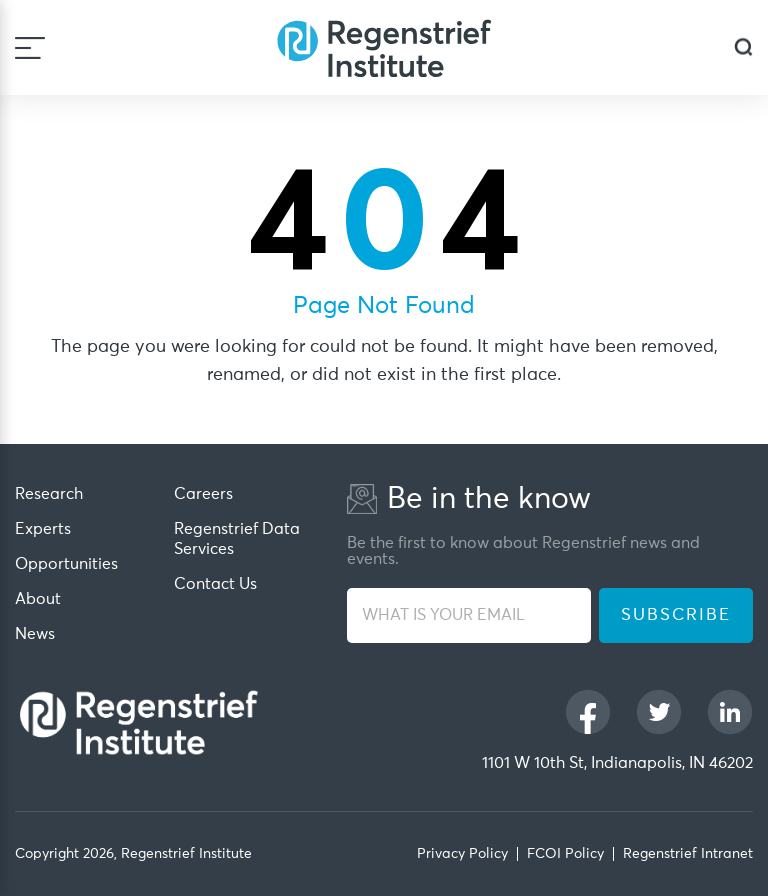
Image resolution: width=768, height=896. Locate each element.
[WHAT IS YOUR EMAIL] (469, 615)
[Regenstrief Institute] (384, 47)
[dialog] (743, 47)
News (35, 634)
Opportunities (66, 564)
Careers (203, 494)
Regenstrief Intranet (688, 854)
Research (49, 494)
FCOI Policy (565, 854)
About (38, 599)
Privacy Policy (462, 854)
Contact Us (215, 584)
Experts (43, 529)
